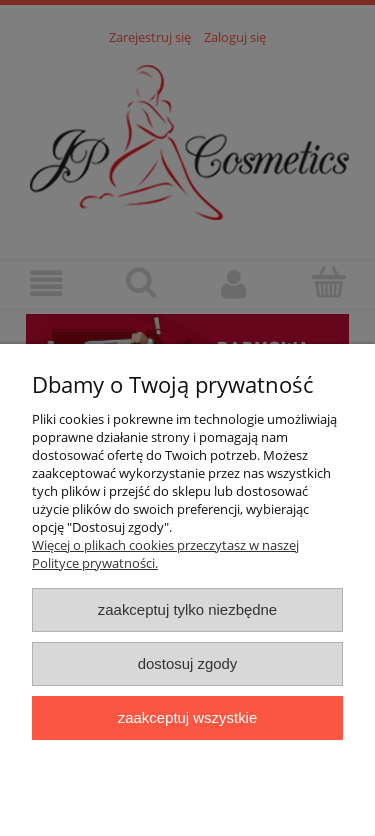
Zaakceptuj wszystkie (187, 717)
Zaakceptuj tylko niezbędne (187, 609)
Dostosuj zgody (188, 663)
